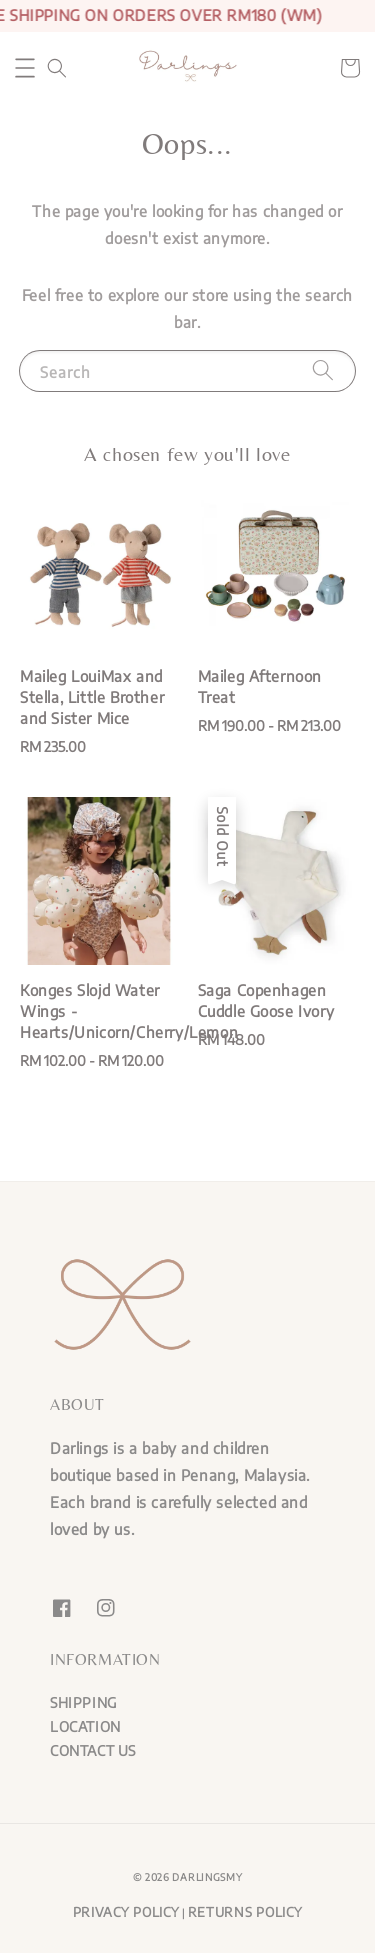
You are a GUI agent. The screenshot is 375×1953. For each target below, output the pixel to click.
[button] (25, 68)
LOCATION (85, 1726)
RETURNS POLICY (245, 1912)
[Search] (323, 370)
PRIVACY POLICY (126, 1912)
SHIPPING (83, 1702)
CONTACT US (93, 1750)
